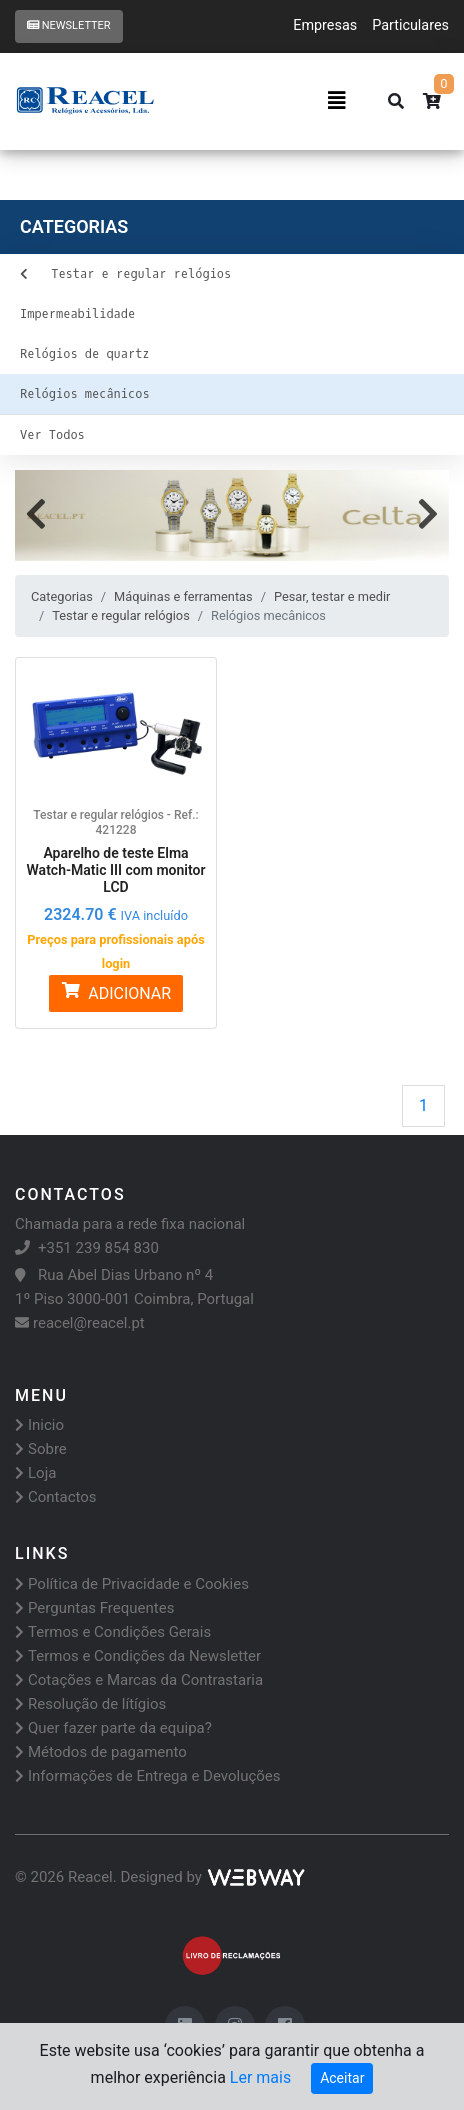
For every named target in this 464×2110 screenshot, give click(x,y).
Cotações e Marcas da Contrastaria (139, 1680)
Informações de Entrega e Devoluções (148, 1776)
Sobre (41, 1449)
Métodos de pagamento (101, 1752)
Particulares (410, 25)
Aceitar (342, 2078)
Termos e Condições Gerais (113, 1632)
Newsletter (69, 25)
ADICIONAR (116, 992)
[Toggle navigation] (337, 101)
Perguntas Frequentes (94, 1608)
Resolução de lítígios (90, 1704)
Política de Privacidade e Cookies (132, 1584)
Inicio (39, 1425)
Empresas (325, 25)
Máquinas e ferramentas (183, 596)
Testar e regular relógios (120, 615)
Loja (35, 1473)
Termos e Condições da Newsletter (138, 1656)
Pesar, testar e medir (332, 596)
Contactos (56, 1497)
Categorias (62, 596)
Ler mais (260, 2077)
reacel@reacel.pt (80, 1323)
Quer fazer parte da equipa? (113, 1728)
